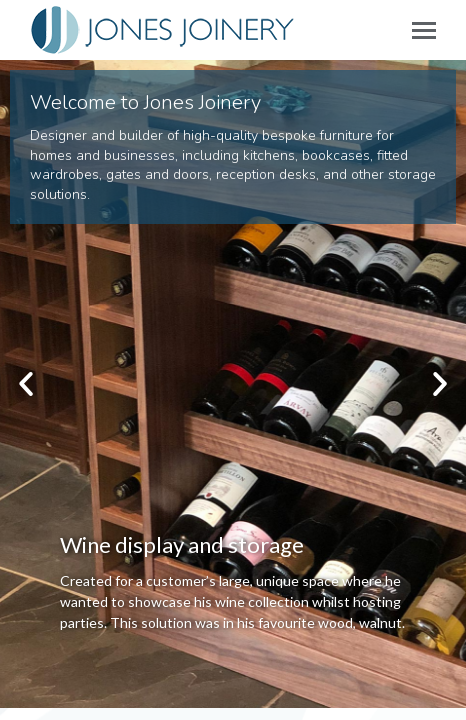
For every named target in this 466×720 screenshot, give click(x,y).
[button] (26, 384)
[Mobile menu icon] (424, 30)
